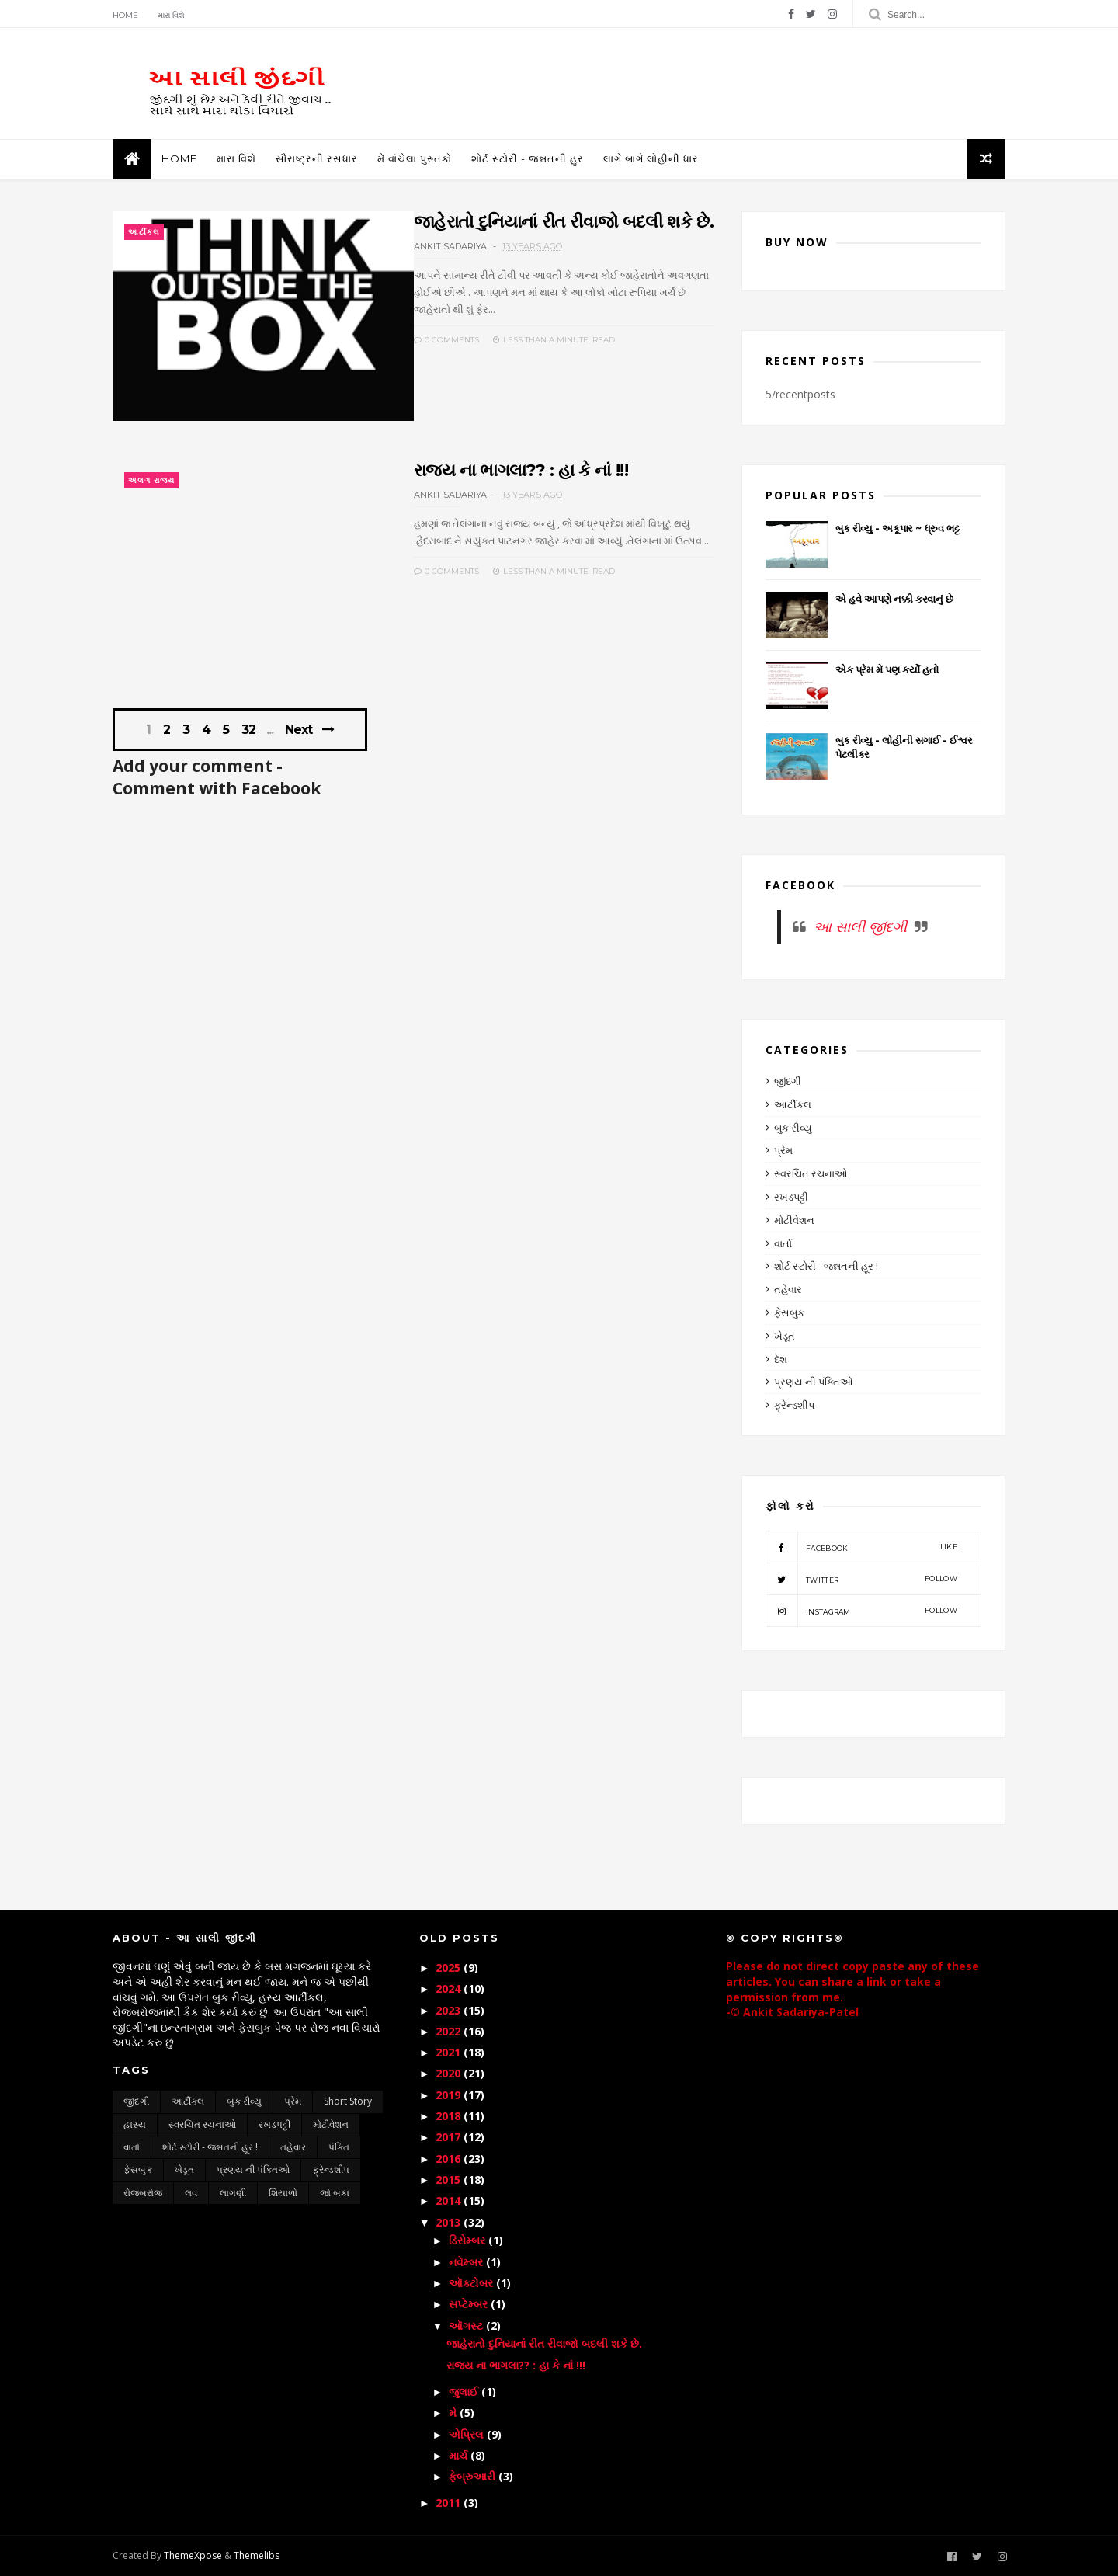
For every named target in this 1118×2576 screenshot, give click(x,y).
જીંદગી (787, 1081)
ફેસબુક (789, 1312)
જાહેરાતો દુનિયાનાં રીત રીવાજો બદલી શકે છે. (564, 221)
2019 (450, 2095)
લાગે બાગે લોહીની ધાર (651, 158)
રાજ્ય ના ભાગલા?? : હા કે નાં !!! (521, 470)
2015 (450, 2179)
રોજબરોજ (142, 2192)
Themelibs (257, 2555)
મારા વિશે (171, 15)
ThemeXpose (193, 2555)
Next (298, 729)
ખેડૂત (784, 1336)
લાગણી (233, 2192)
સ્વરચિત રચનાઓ (811, 1173)
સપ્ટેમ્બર (470, 2303)
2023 (450, 2010)
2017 (450, 2136)
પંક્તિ (338, 2147)
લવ (191, 2192)
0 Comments (446, 340)
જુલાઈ (465, 2391)
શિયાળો (283, 2192)
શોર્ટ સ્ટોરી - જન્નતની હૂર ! (826, 1266)
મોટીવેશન (794, 1220)
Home (125, 15)
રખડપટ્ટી (791, 1197)
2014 (450, 2200)
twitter (861, 1578)
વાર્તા (783, 1243)
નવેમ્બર (467, 2261)
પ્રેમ (783, 1150)
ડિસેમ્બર (468, 2240)
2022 (450, 2031)
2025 (450, 1967)
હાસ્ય (134, 2124)
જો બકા (334, 2192)
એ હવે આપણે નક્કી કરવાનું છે (894, 599)
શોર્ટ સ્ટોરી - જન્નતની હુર (527, 158)
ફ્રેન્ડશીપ (794, 1405)
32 (248, 730)
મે (454, 2412)
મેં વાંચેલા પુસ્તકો (414, 158)
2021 (450, 2052)
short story (348, 2101)
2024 (450, 1988)
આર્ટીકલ (144, 232)
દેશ (780, 1359)
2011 (450, 2502)
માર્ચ (459, 2455)
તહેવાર (788, 1289)
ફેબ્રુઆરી (473, 2476)
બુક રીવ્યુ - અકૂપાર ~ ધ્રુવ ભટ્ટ (897, 528)
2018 (450, 2115)
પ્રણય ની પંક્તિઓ (813, 1382)
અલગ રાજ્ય (151, 480)
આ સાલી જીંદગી (860, 926)
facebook (861, 1547)
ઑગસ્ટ (467, 2325)
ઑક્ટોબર (472, 2282)
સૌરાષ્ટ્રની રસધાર (317, 158)
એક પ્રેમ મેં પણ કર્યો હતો (886, 669)
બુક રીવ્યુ (793, 1128)
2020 (450, 2073)
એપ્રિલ (468, 2434)
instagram (861, 1610)
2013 (450, 2222)
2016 (450, 2158)
